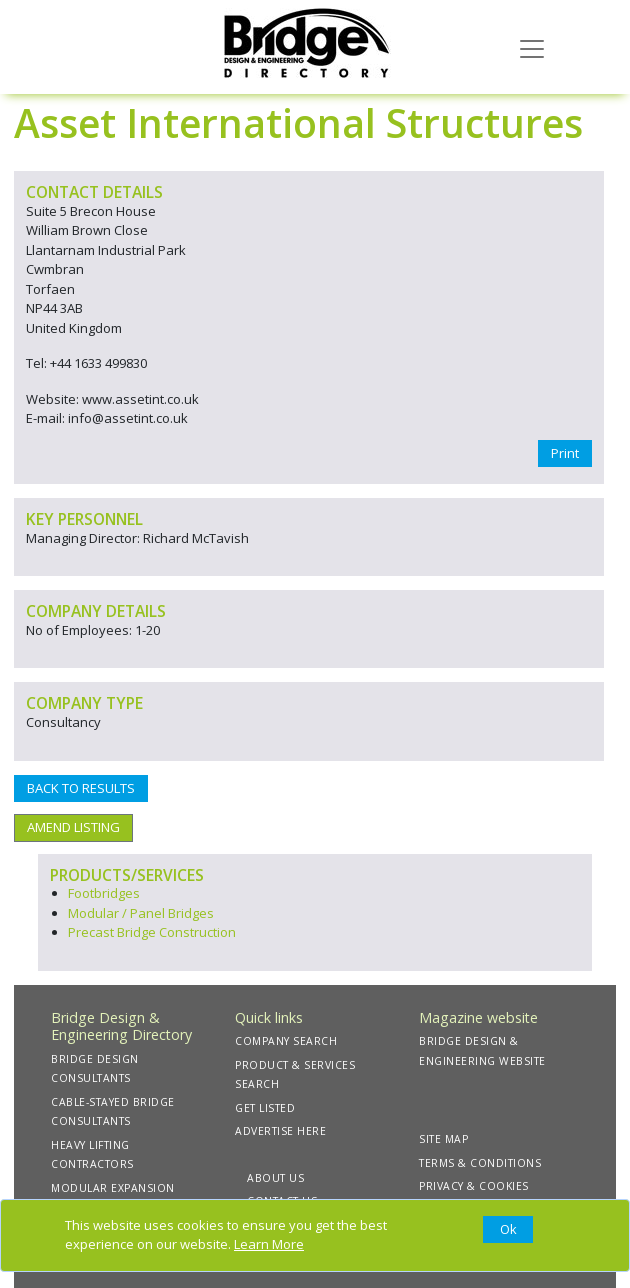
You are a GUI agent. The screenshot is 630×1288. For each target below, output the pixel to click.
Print (565, 453)
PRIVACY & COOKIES (474, 1186)
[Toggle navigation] (532, 47)
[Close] (508, 1230)
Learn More (269, 1244)
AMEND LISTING (73, 827)
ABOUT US (275, 1178)
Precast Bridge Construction (152, 932)
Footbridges (104, 893)
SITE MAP (443, 1139)
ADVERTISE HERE (280, 1131)
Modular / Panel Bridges (141, 913)
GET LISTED (265, 1108)
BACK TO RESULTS (81, 788)
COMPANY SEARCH (286, 1041)
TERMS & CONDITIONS (480, 1163)
